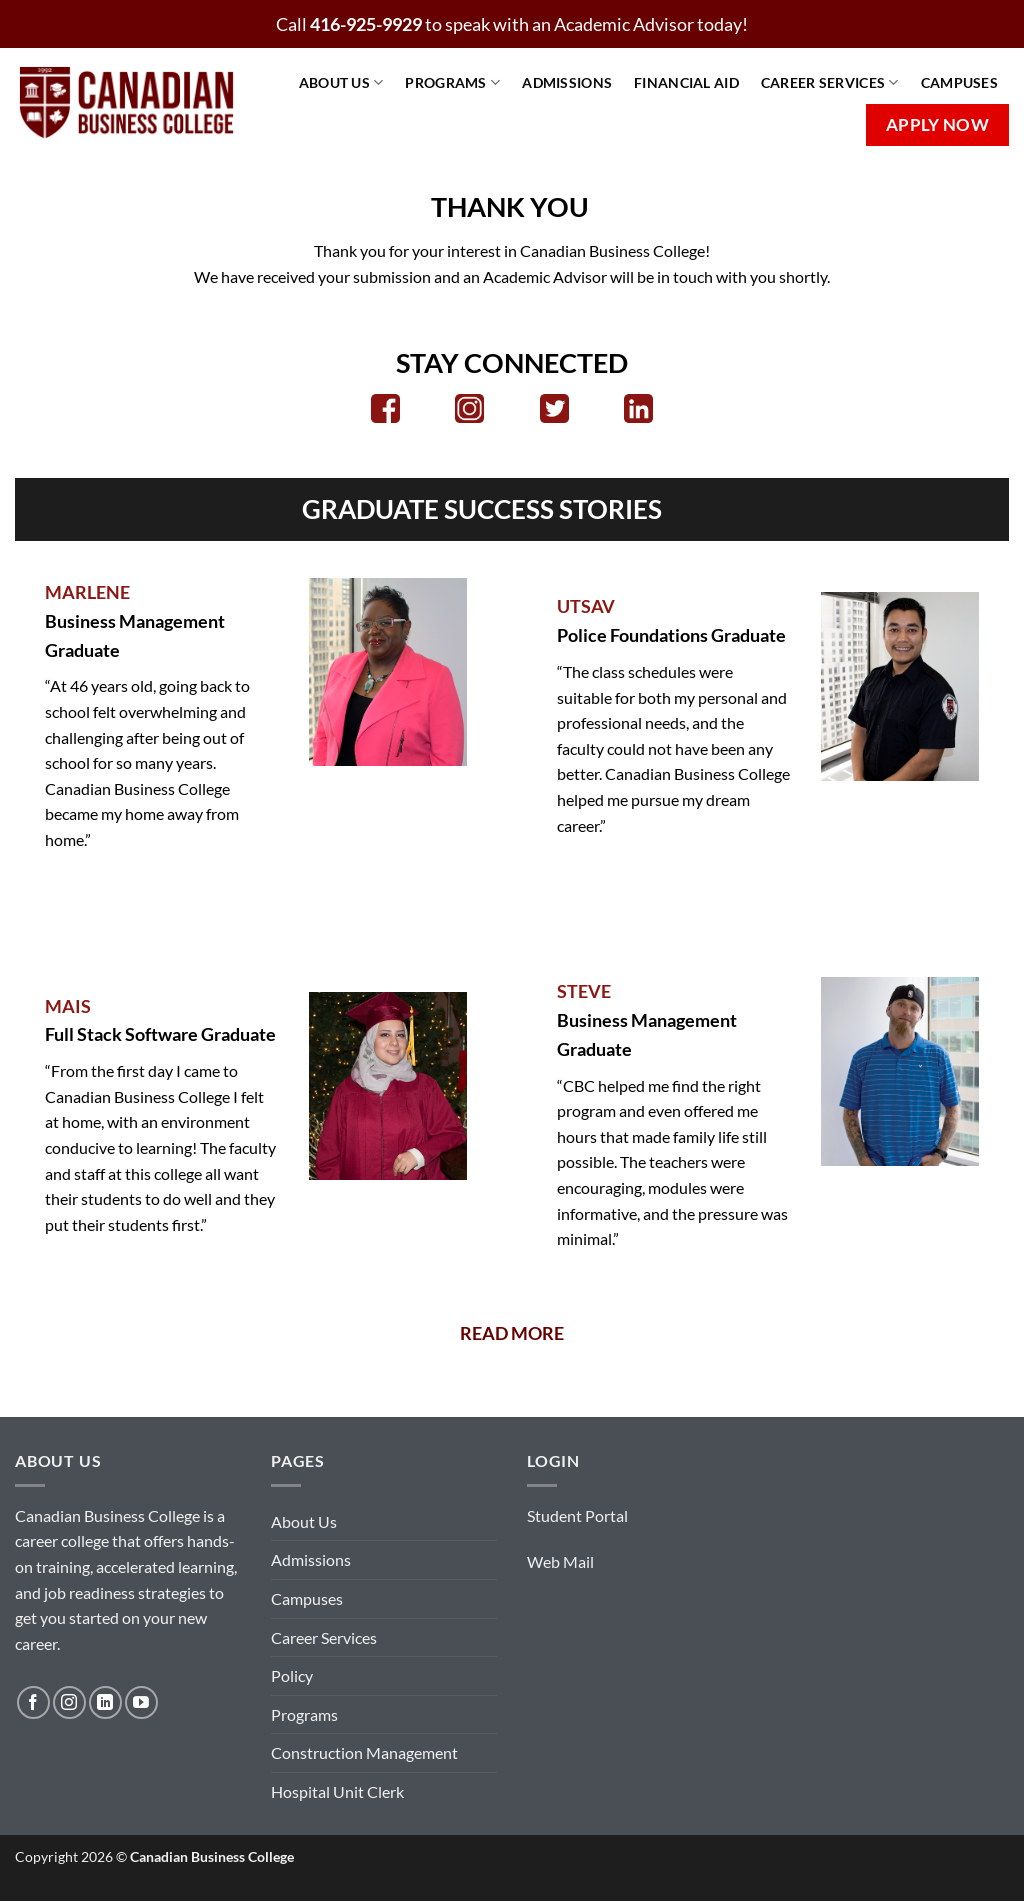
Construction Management (364, 1752)
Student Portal (577, 1515)
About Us (341, 82)
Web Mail (560, 1561)
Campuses (959, 82)
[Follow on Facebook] (33, 1702)
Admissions (567, 82)
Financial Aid (686, 82)
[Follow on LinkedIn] (105, 1702)
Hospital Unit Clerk (337, 1791)
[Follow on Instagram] (69, 1702)
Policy (292, 1675)
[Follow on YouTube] (141, 1702)
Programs (452, 82)
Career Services (830, 82)
